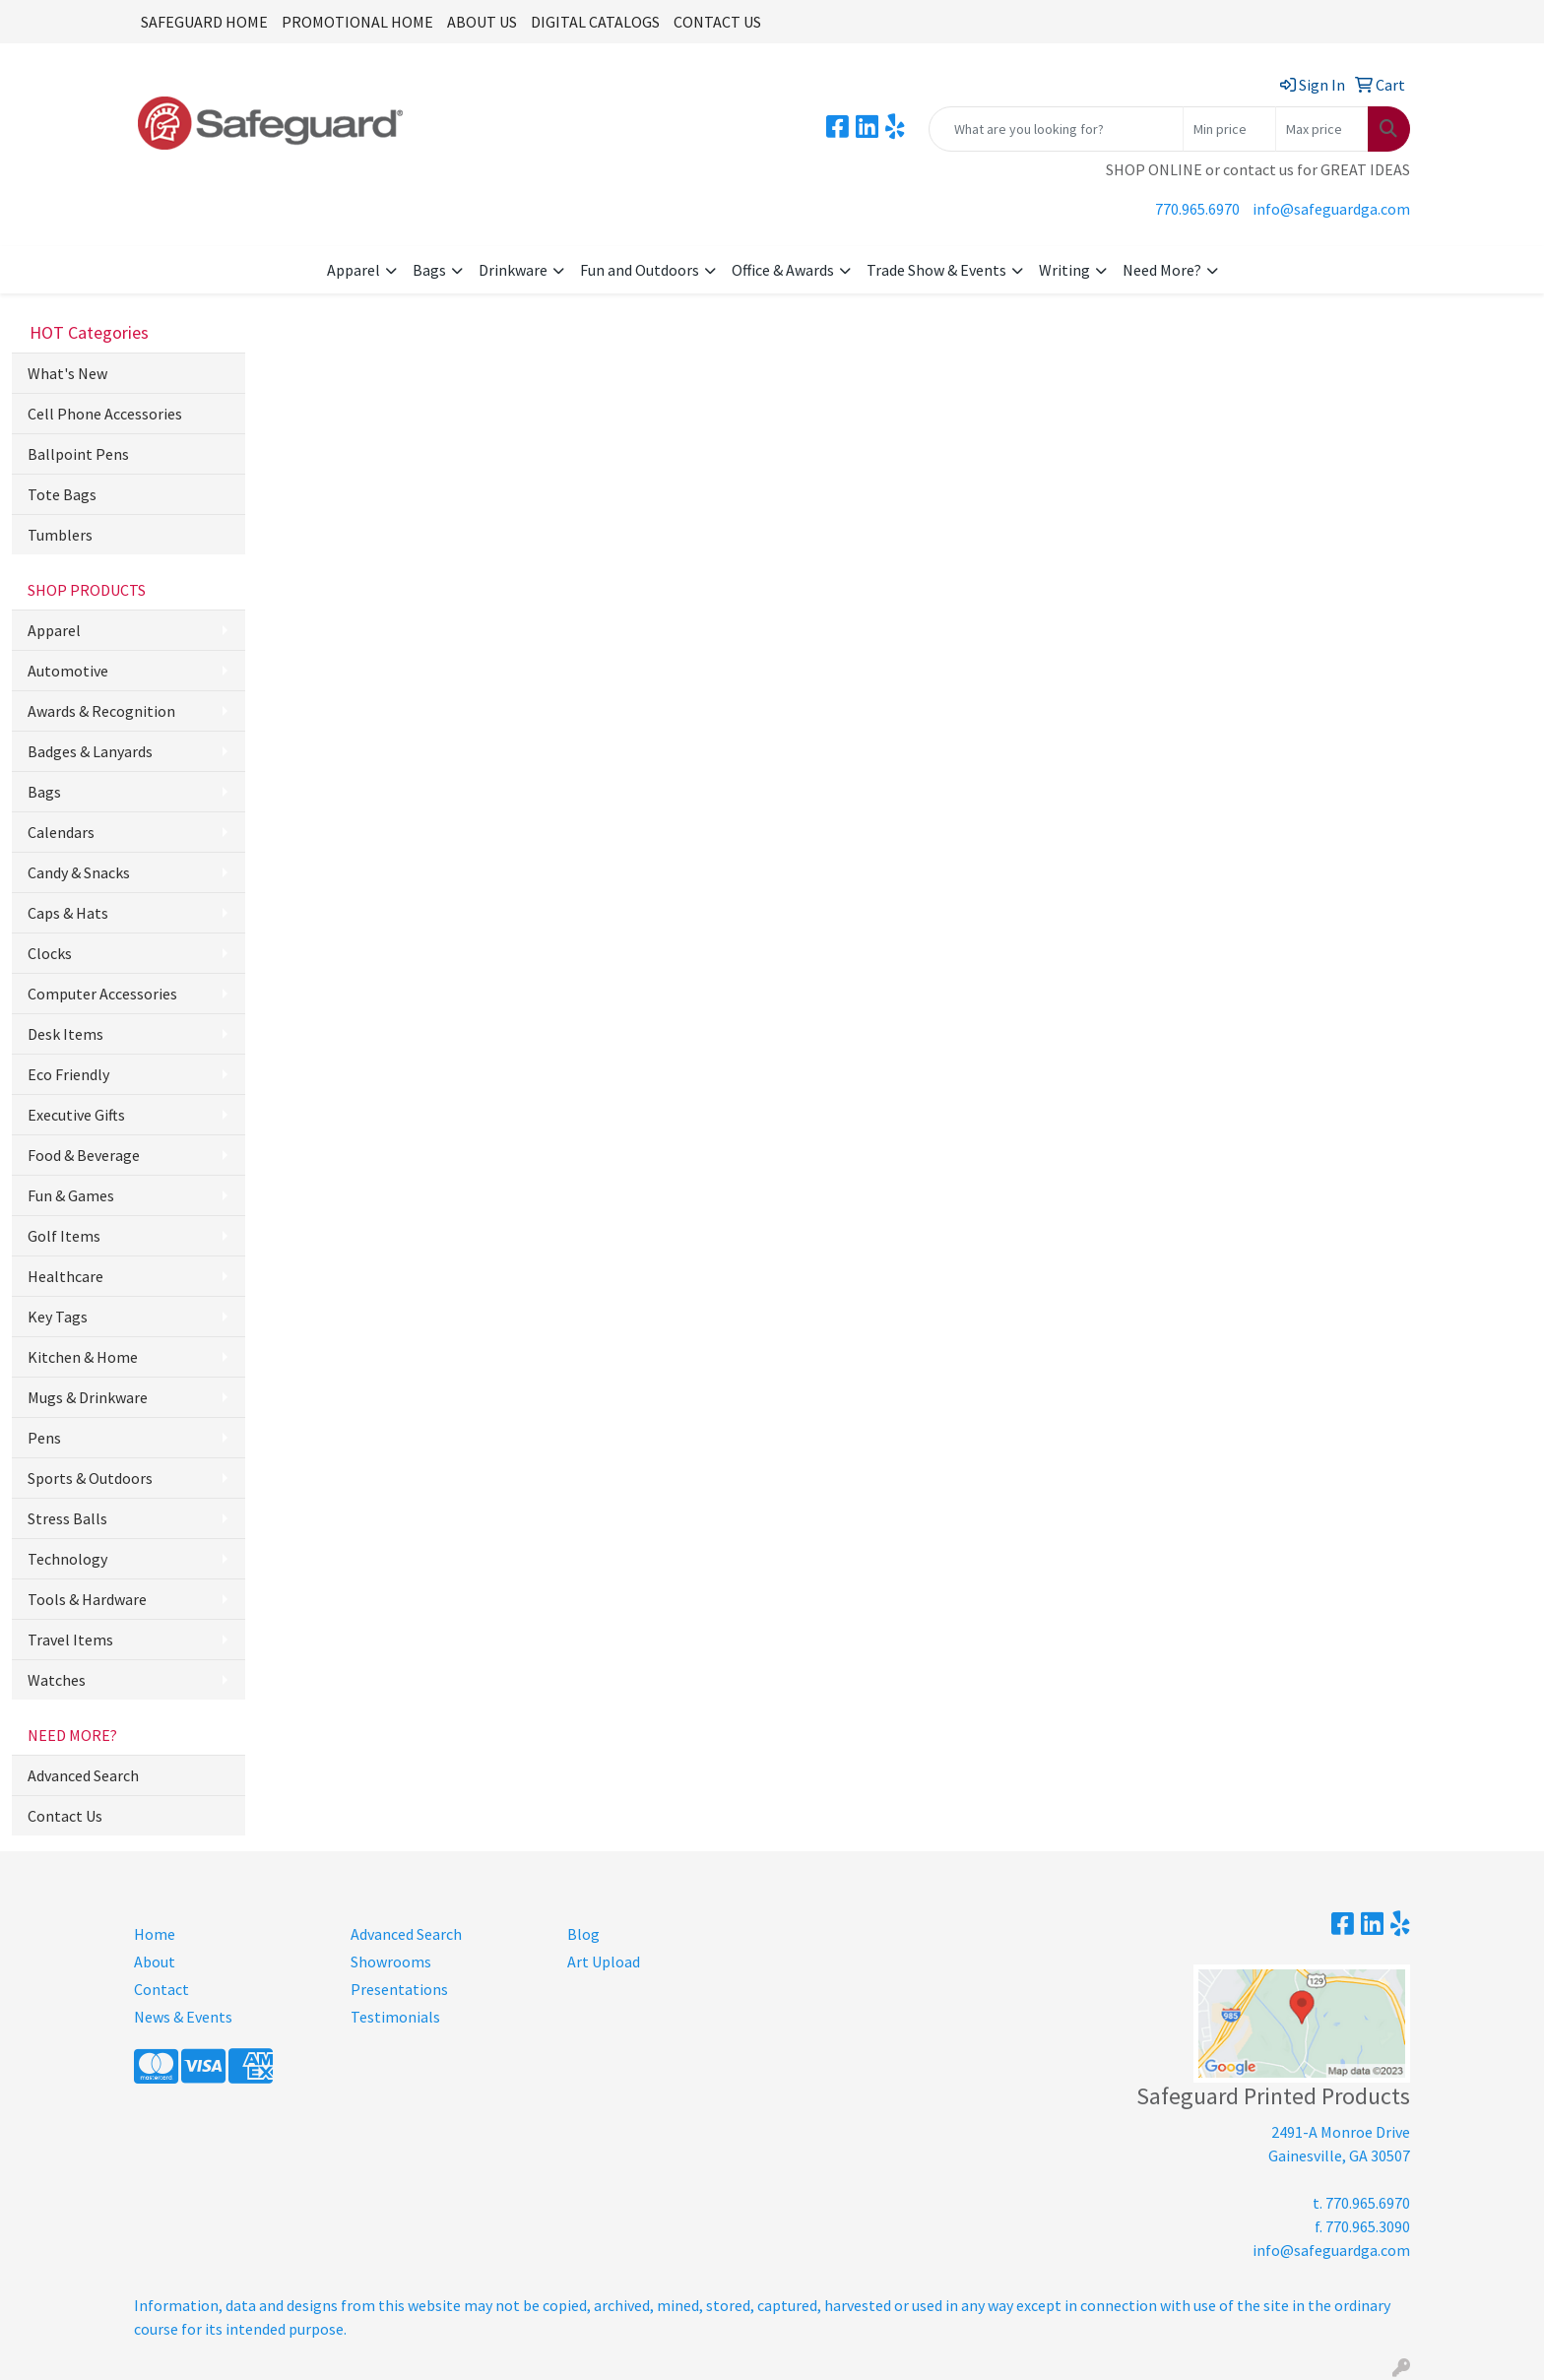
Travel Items (70, 1639)
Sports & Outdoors (90, 1478)
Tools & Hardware (87, 1599)
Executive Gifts (76, 1115)
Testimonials (395, 2016)
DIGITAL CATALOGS (595, 22)
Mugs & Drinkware (88, 1397)
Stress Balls (67, 1518)
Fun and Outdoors (639, 270)
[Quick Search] (1056, 129)
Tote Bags (62, 494)
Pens (44, 1437)
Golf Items (64, 1236)
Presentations (399, 1989)
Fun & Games (71, 1195)
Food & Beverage (84, 1155)
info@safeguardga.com (1331, 209)
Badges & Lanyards (90, 751)
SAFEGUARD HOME (204, 22)
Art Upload (603, 1961)
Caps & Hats (68, 913)
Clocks (50, 953)
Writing (1064, 270)
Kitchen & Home (83, 1357)
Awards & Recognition (101, 711)
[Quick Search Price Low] (1229, 129)
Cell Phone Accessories (105, 413)
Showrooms (391, 1961)
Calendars (61, 832)
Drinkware (513, 270)
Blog (583, 1934)
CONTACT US (717, 22)
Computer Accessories (102, 993)
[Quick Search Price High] (1322, 129)
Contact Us (65, 1816)
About (154, 1961)
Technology (67, 1559)
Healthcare (65, 1276)
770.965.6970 (1197, 209)
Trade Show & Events (936, 270)
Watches (57, 1680)
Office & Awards (783, 270)
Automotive (68, 670)
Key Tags (58, 1316)
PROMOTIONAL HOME (357, 22)
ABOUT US (482, 22)
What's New (67, 373)
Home (154, 1934)
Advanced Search (83, 1775)
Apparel (353, 270)
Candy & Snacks (79, 872)
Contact (161, 1989)
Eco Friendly (68, 1074)
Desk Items (65, 1034)
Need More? (1162, 270)
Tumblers (60, 535)
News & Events (183, 2016)
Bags (429, 270)
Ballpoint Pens (78, 454)
